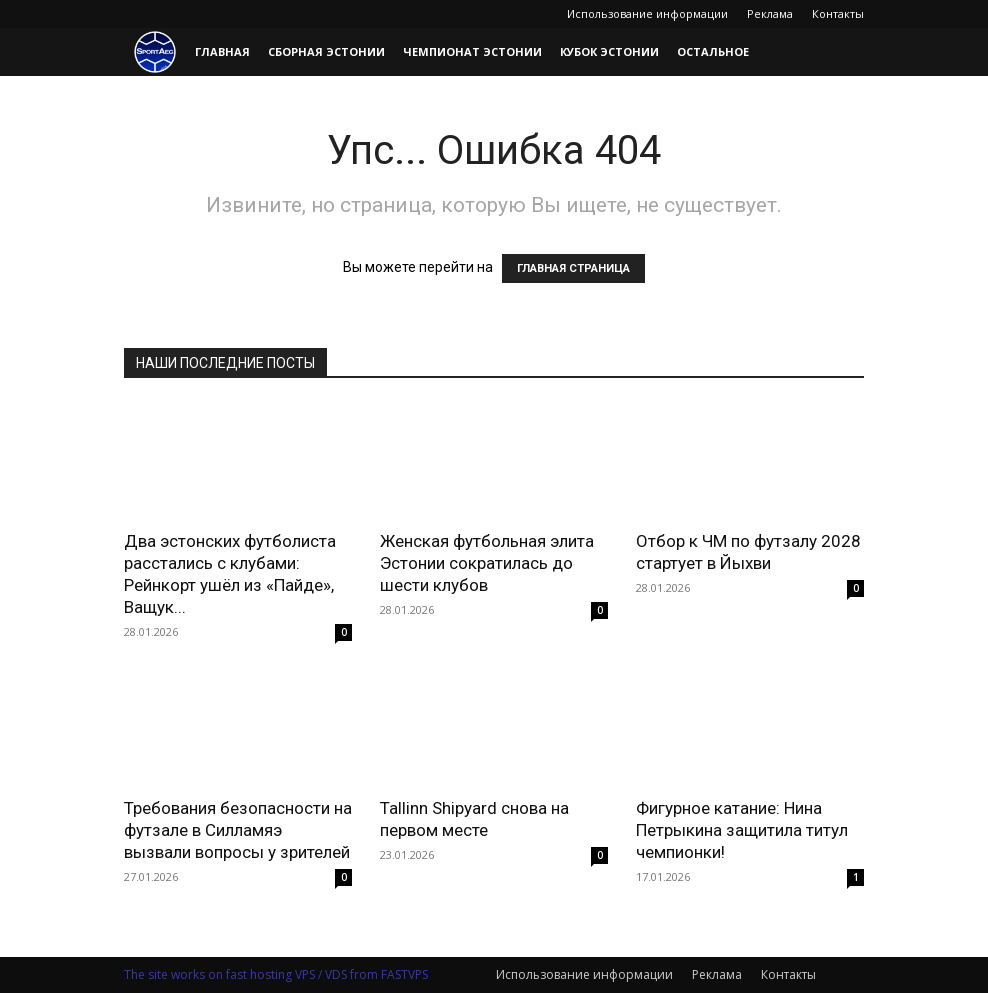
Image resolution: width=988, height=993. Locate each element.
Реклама (770, 13)
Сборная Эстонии (326, 51)
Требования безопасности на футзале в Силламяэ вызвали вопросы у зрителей (238, 830)
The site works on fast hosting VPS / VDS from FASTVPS (276, 974)
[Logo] (155, 52)
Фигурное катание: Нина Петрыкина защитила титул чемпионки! (742, 830)
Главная (222, 51)
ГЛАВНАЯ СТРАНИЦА (573, 268)
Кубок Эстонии (609, 51)
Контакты (838, 13)
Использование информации (647, 13)
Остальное (713, 51)
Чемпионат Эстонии (472, 51)
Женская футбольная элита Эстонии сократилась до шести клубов (487, 563)
